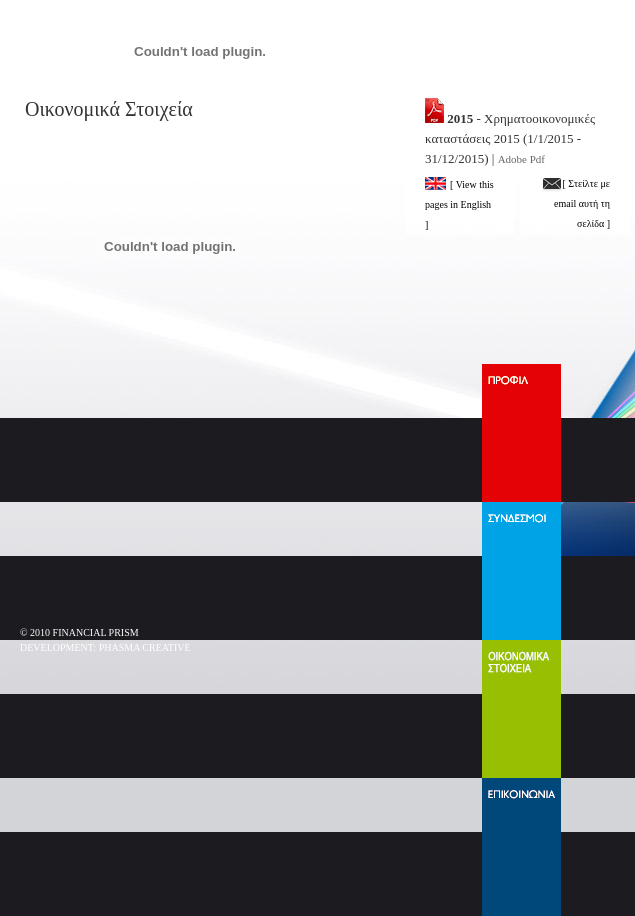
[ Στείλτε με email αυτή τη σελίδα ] (576, 203)
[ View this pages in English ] (459, 204)
